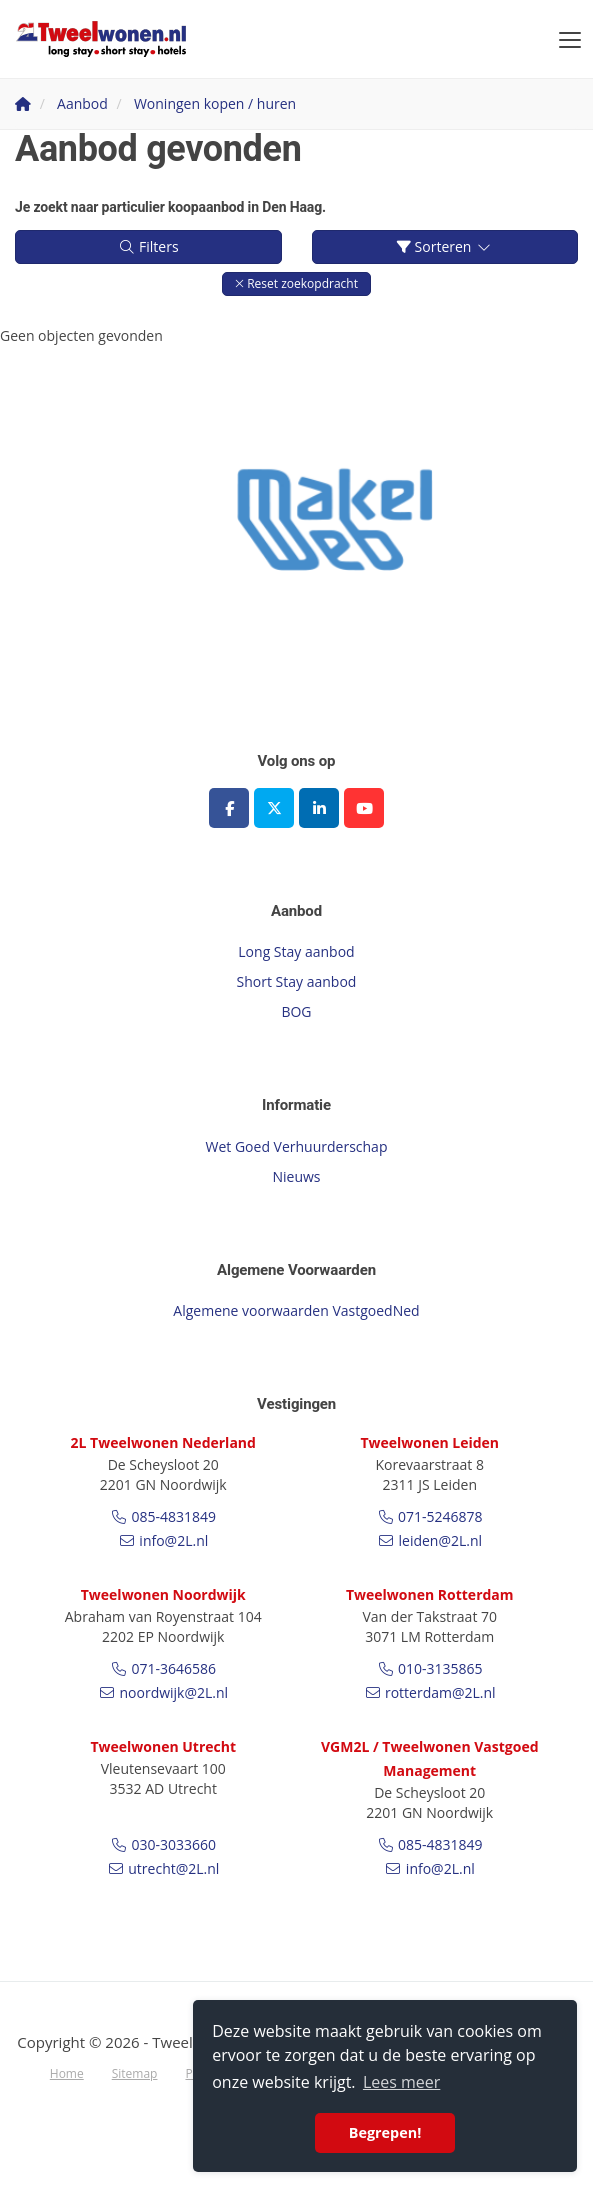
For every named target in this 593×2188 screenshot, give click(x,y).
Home (67, 2073)
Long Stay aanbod (296, 951)
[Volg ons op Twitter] (274, 808)
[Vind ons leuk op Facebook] (229, 808)
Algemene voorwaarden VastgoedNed (296, 1310)
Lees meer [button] (401, 2082)
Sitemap (135, 2073)
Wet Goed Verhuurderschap (297, 1146)
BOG (296, 1011)
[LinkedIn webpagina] (319, 808)
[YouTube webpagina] (364, 808)
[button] (296, 283)
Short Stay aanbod (297, 981)
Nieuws (296, 1176)
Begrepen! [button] (385, 2132)
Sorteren (445, 246)
